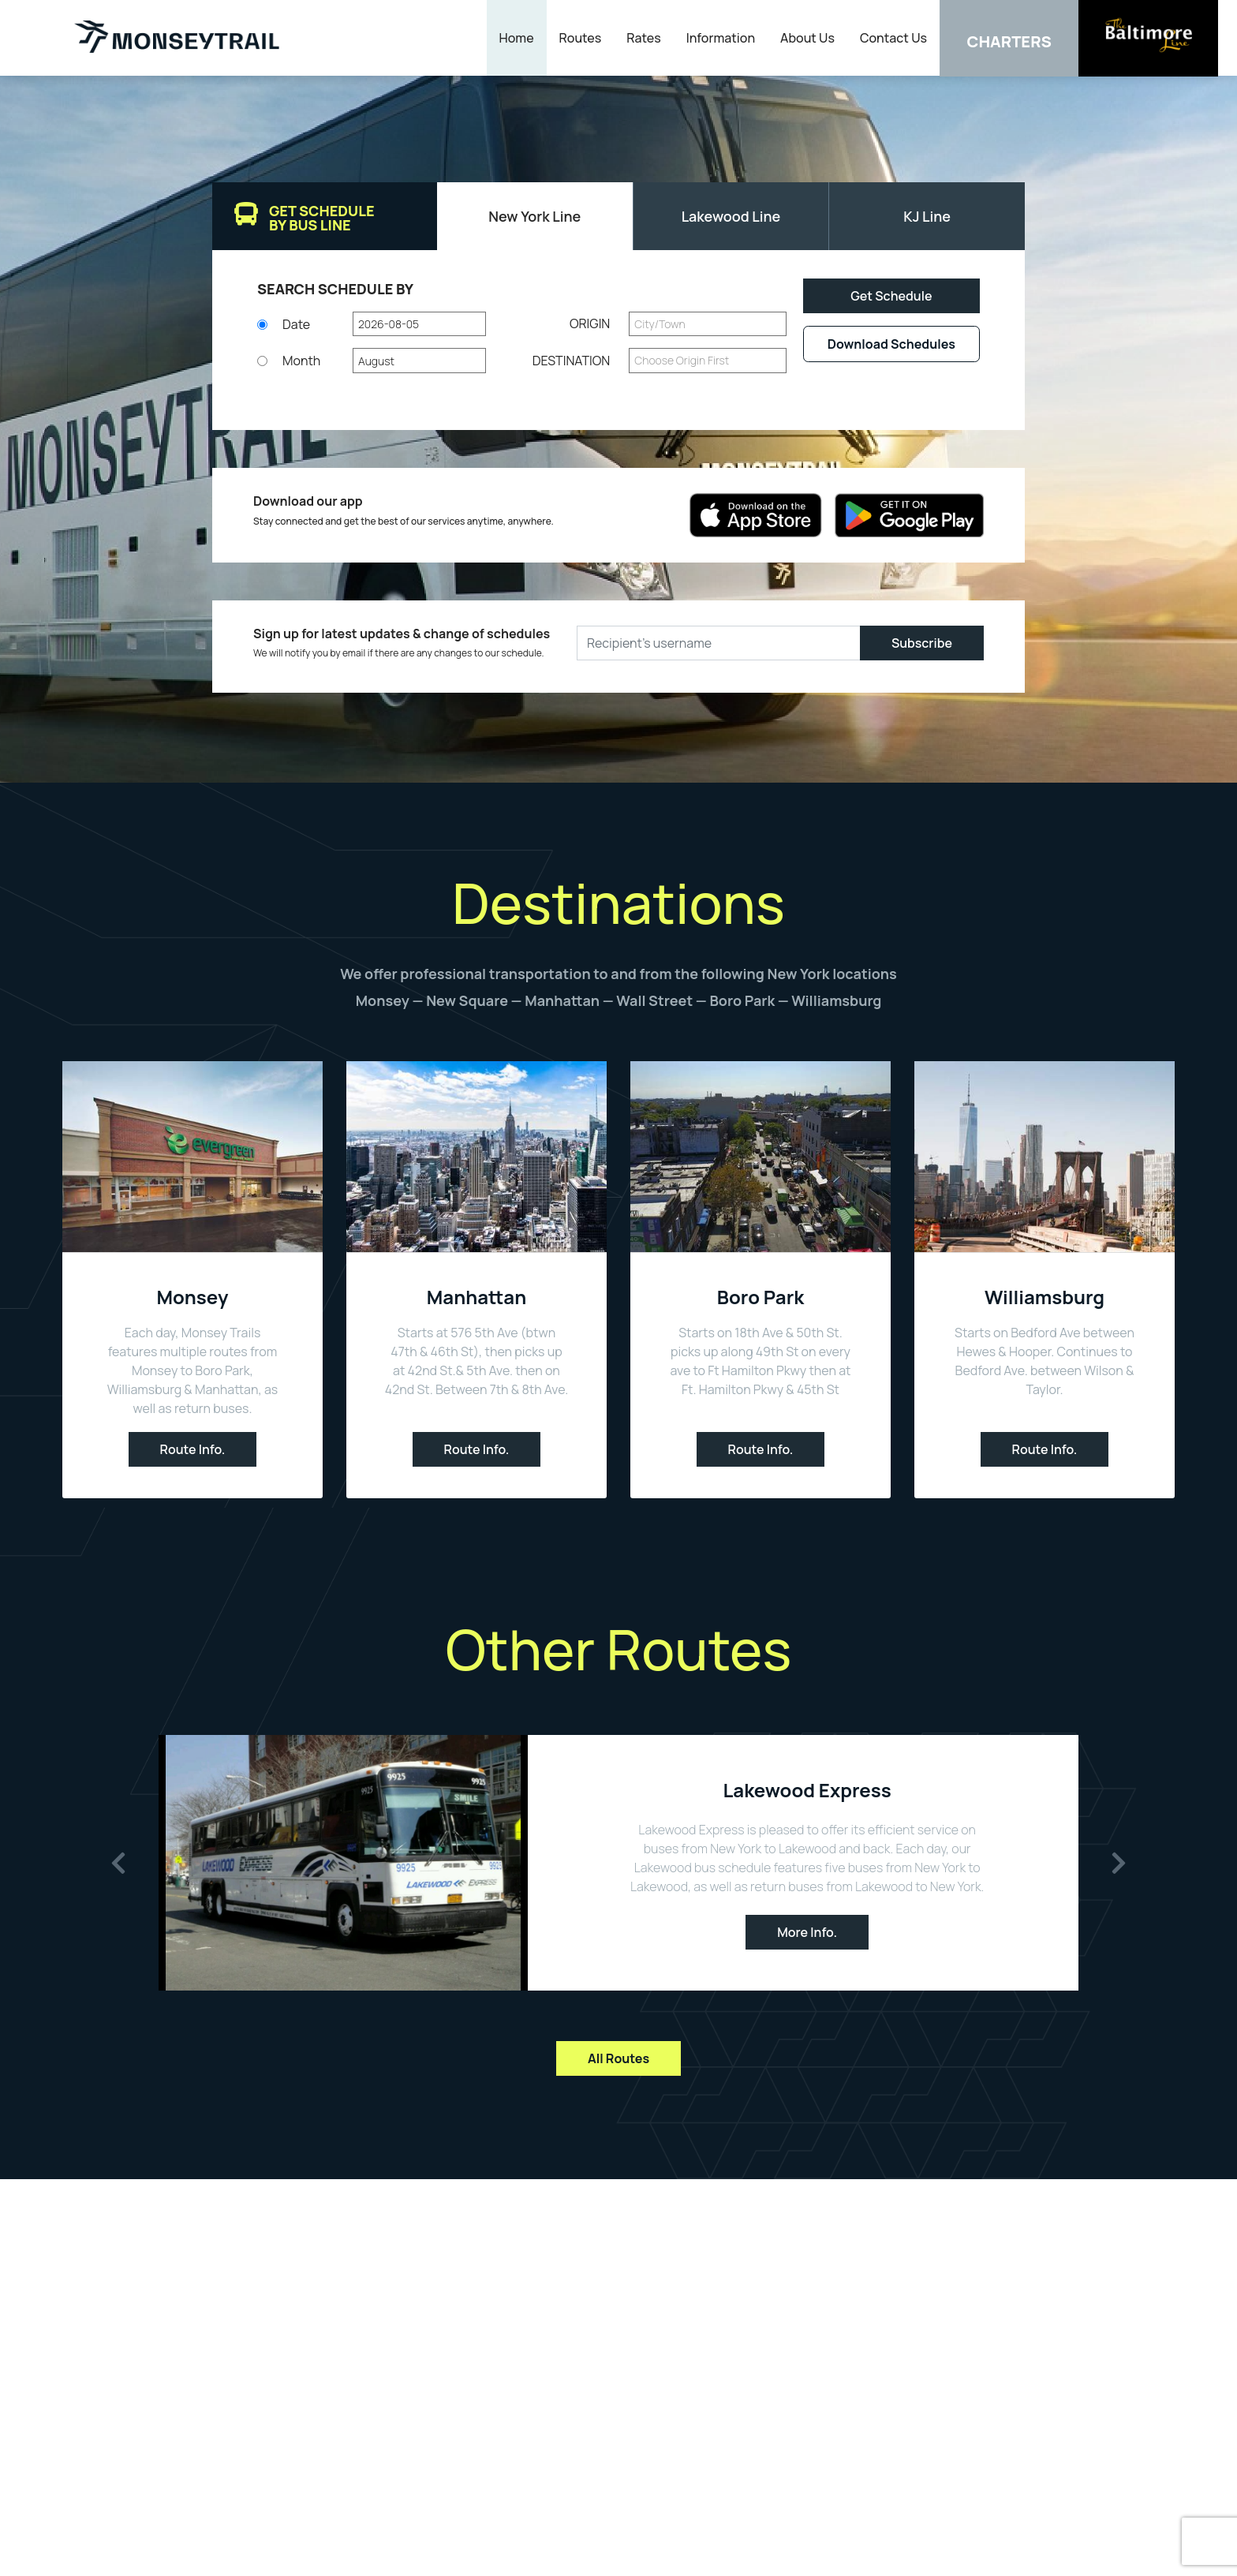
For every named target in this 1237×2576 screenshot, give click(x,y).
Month (301, 360)
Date (296, 324)
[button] (419, 324)
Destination (572, 360)
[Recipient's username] (719, 643)
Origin (590, 323)
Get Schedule (891, 296)
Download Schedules (891, 344)
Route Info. (193, 1449)
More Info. (807, 1932)
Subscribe (921, 643)
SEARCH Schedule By (335, 288)
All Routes (618, 2058)
